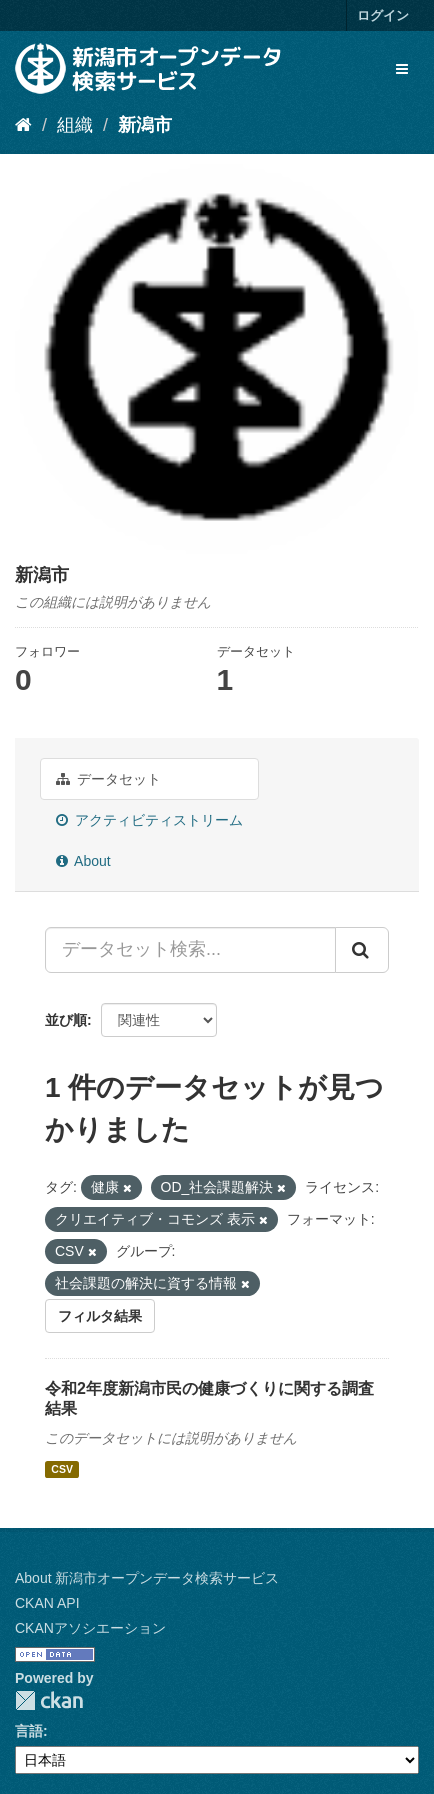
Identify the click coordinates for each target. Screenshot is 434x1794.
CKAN (49, 1700)
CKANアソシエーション (90, 1628)
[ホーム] (23, 125)
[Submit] (362, 950)
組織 (75, 125)
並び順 (66, 1020)
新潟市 (145, 125)
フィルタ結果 (100, 1316)
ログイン (383, 15)
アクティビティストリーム (149, 820)
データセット (108, 779)
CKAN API (47, 1603)
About (83, 861)
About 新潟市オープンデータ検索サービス (147, 1578)
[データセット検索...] (190, 950)
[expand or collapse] (402, 69)
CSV (62, 1469)
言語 (29, 1731)
